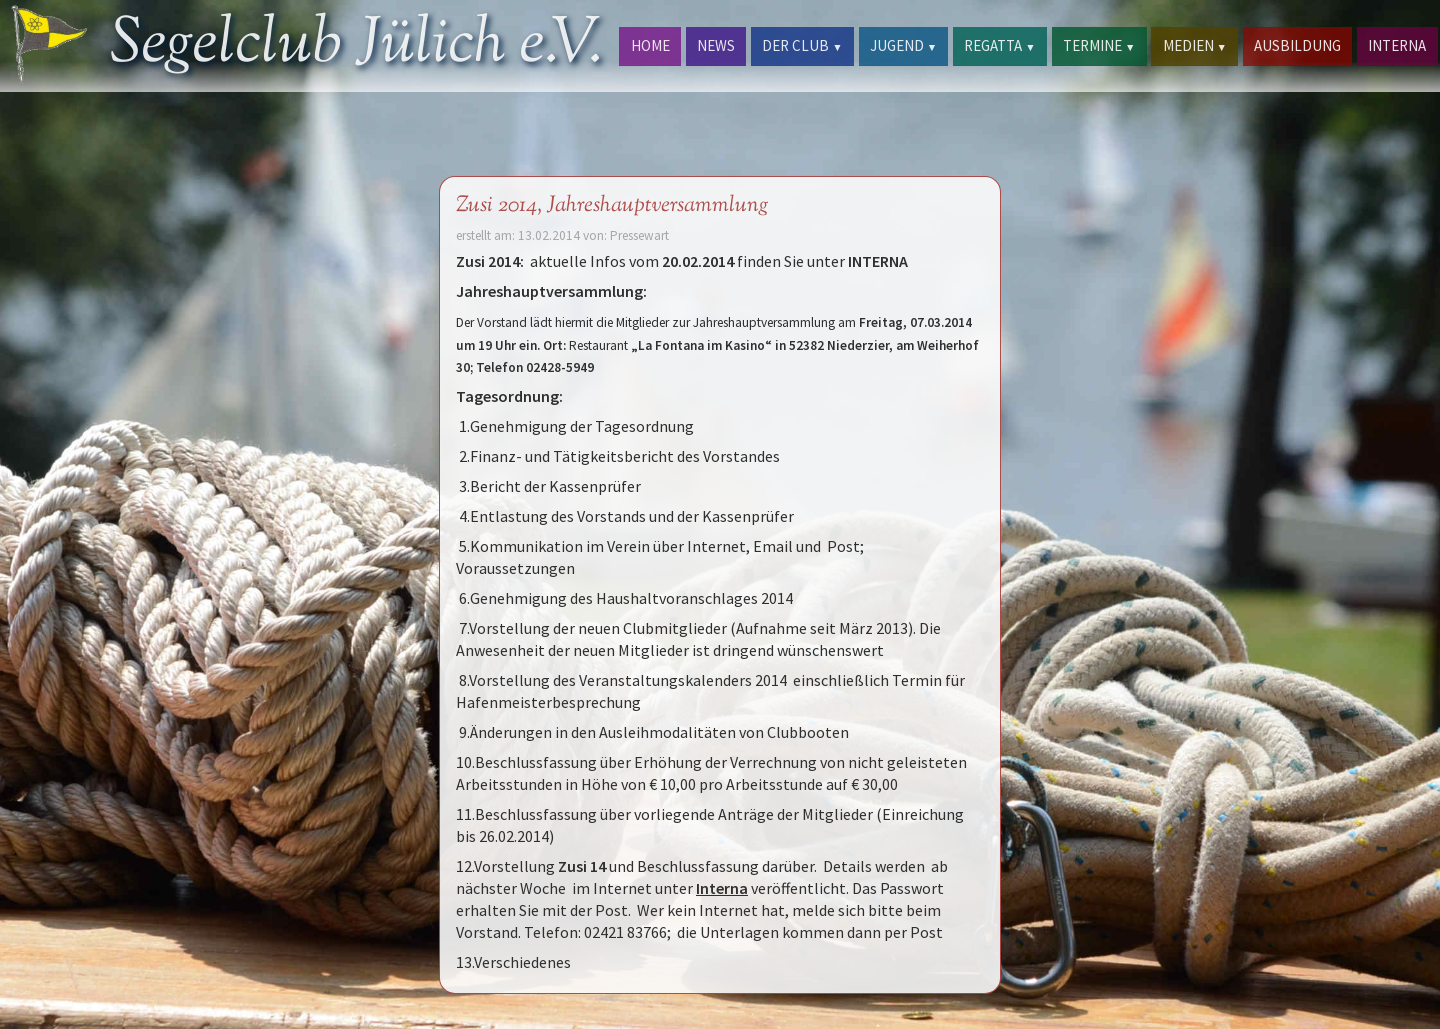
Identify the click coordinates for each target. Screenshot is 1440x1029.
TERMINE (1099, 45)
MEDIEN (1195, 45)
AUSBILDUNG (1297, 45)
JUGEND (903, 45)
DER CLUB (802, 45)
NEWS (716, 45)
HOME (650, 45)
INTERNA (1397, 45)
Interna (722, 888)
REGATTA (999, 45)
